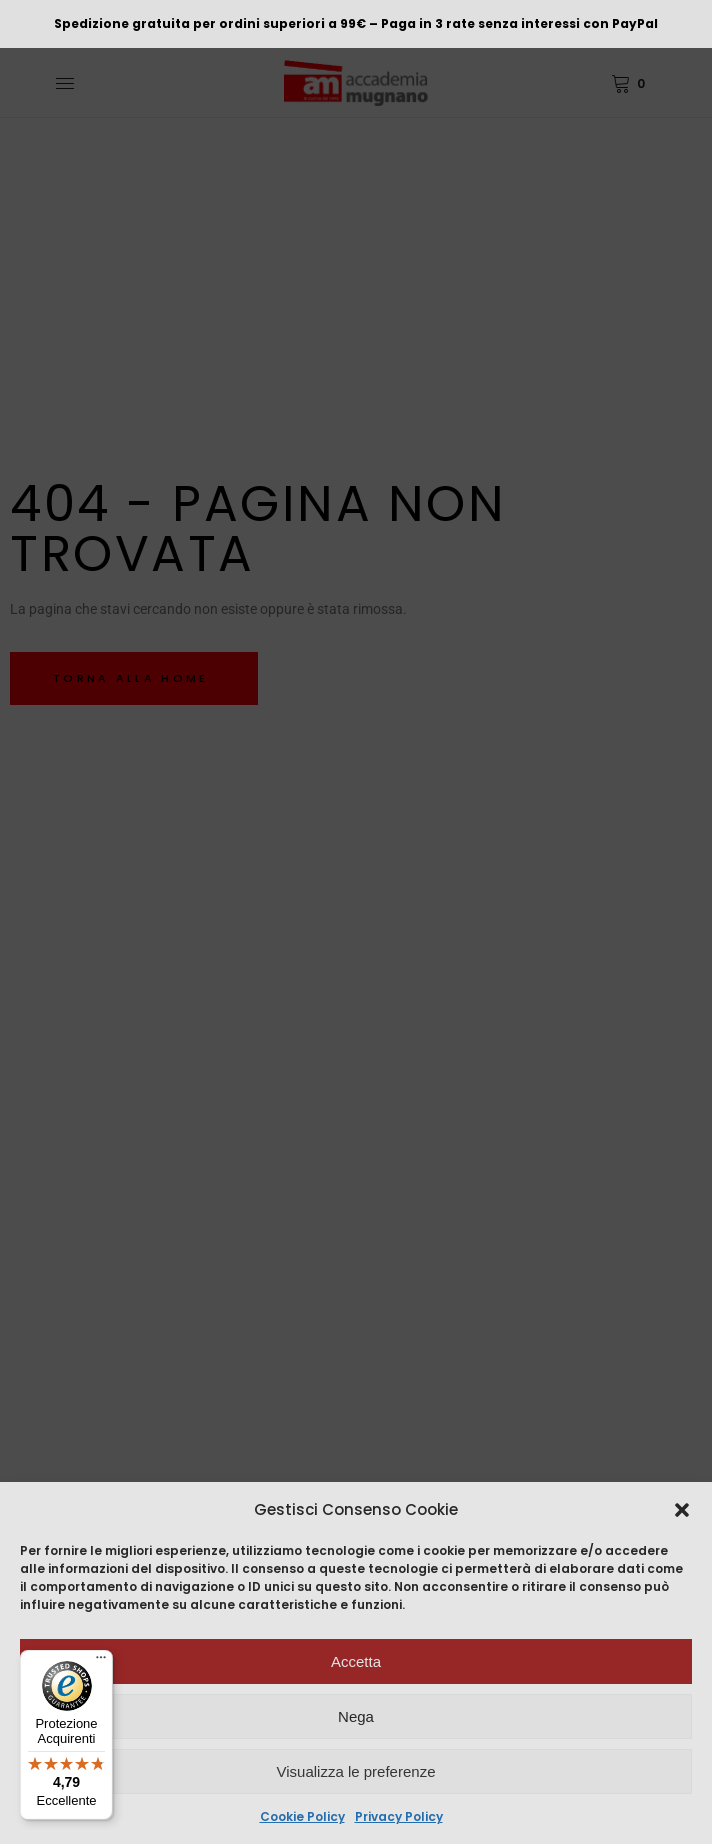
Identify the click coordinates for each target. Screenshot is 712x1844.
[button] (682, 1510)
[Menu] (101, 1662)
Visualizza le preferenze (356, 1771)
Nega (356, 1716)
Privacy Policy (399, 1816)
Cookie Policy (302, 1816)
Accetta (356, 1661)
